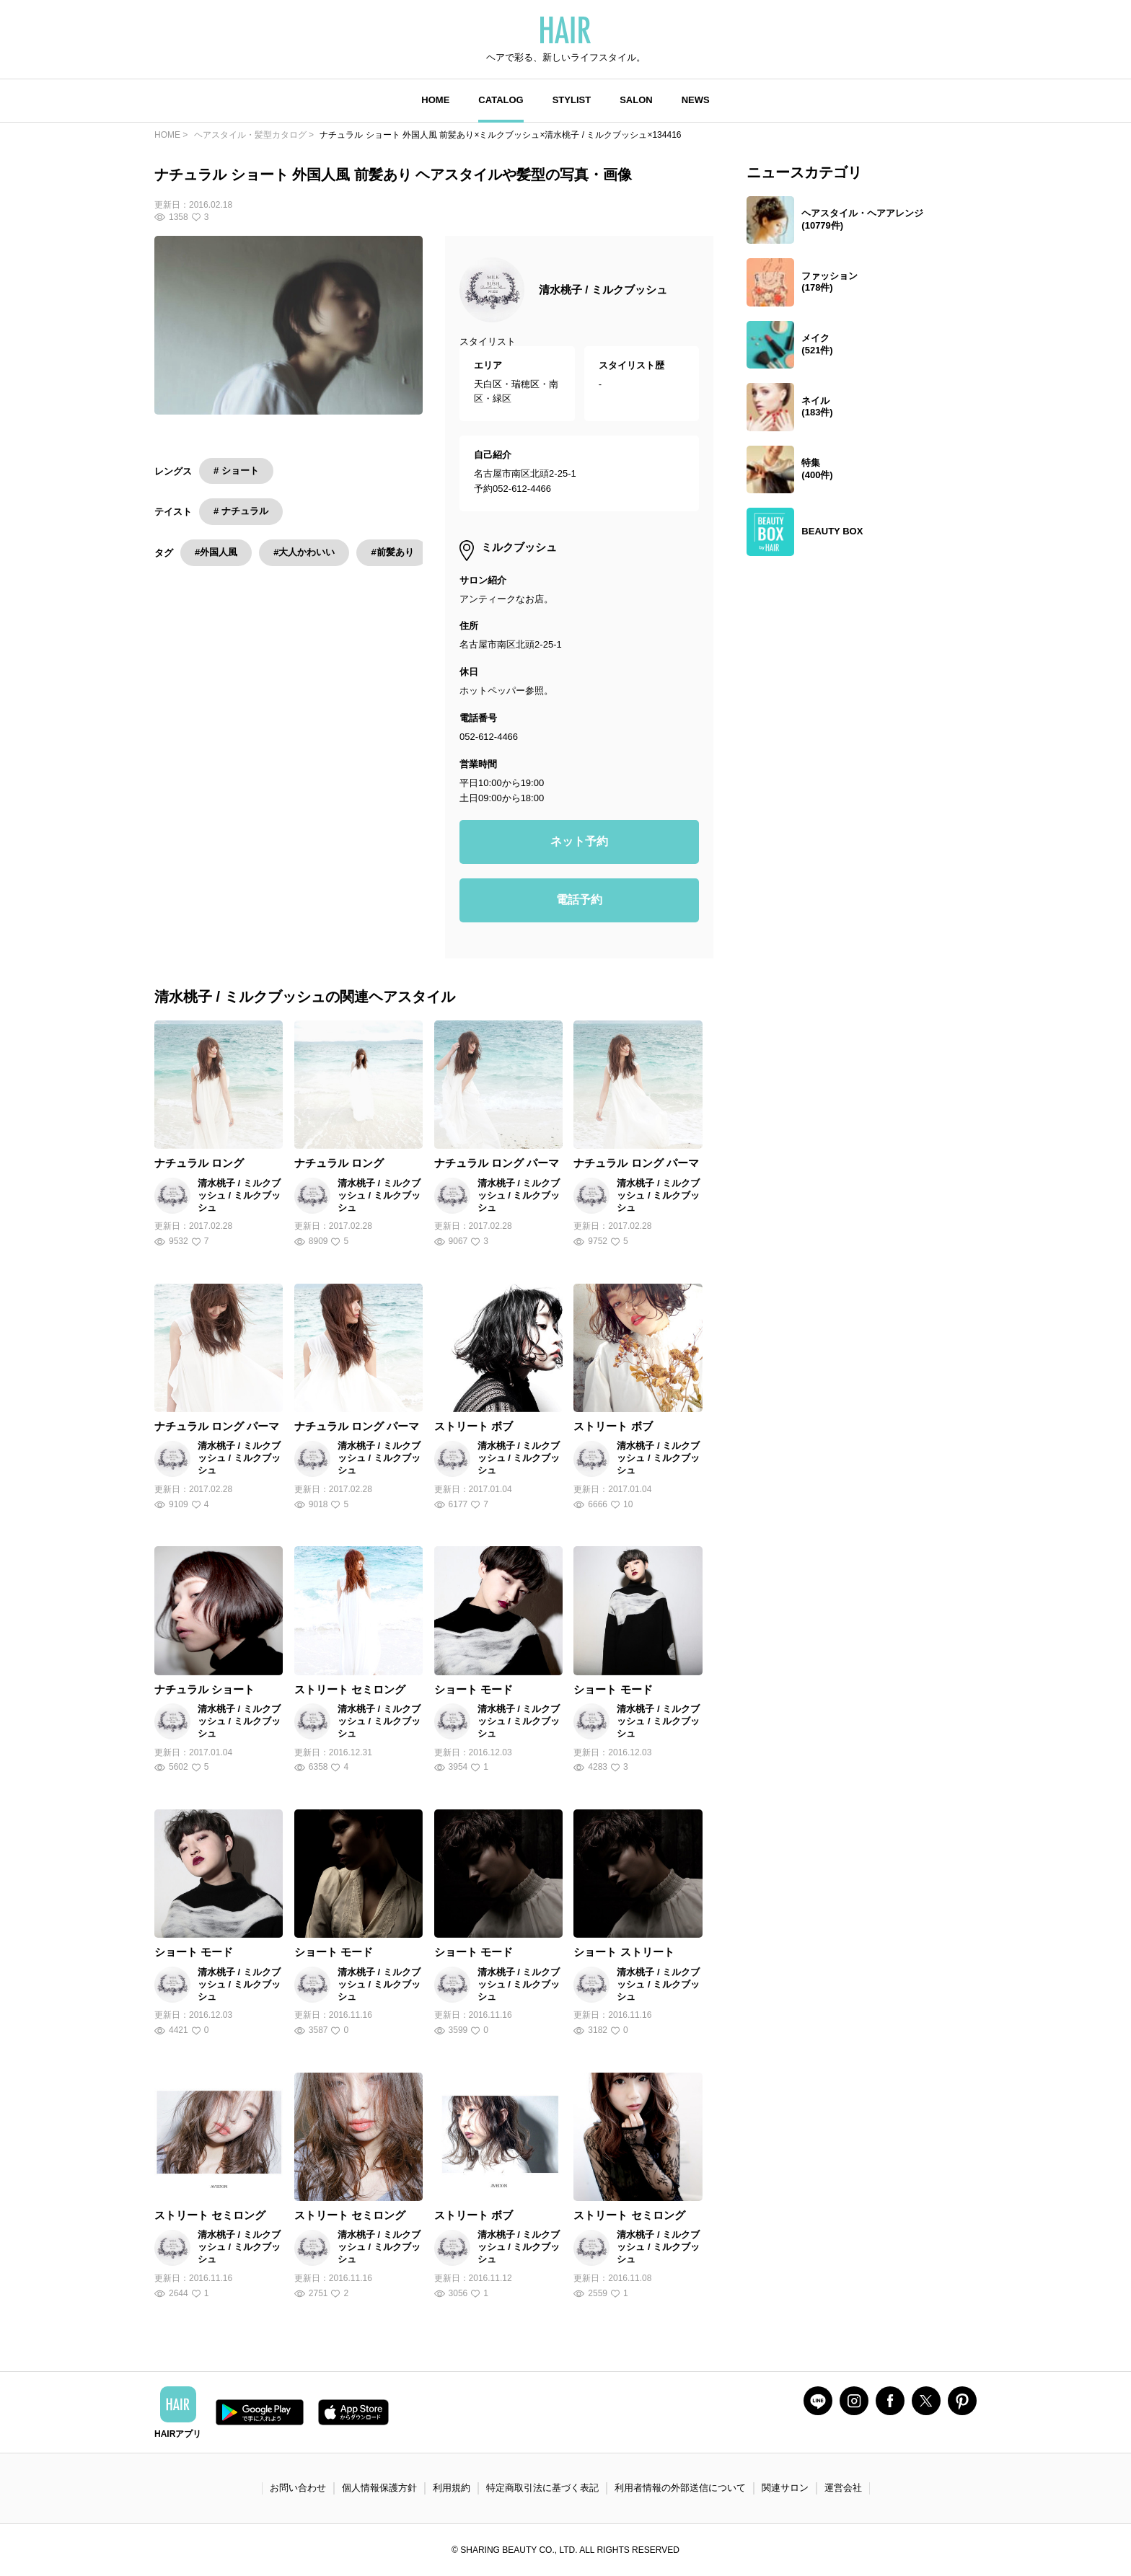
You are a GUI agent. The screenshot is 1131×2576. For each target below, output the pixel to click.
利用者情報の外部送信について (680, 2487)
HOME (435, 99)
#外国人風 (216, 552)
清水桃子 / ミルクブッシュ (603, 289)
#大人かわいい (304, 552)
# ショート (236, 470)
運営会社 (843, 2487)
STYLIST (572, 99)
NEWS (696, 99)
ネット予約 (579, 841)
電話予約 (579, 900)
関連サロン (785, 2487)
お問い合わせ (298, 2487)
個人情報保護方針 (379, 2487)
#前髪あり (392, 552)
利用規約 (451, 2487)
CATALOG (500, 99)
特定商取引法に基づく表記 (542, 2487)
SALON (636, 99)
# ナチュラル (241, 511)
